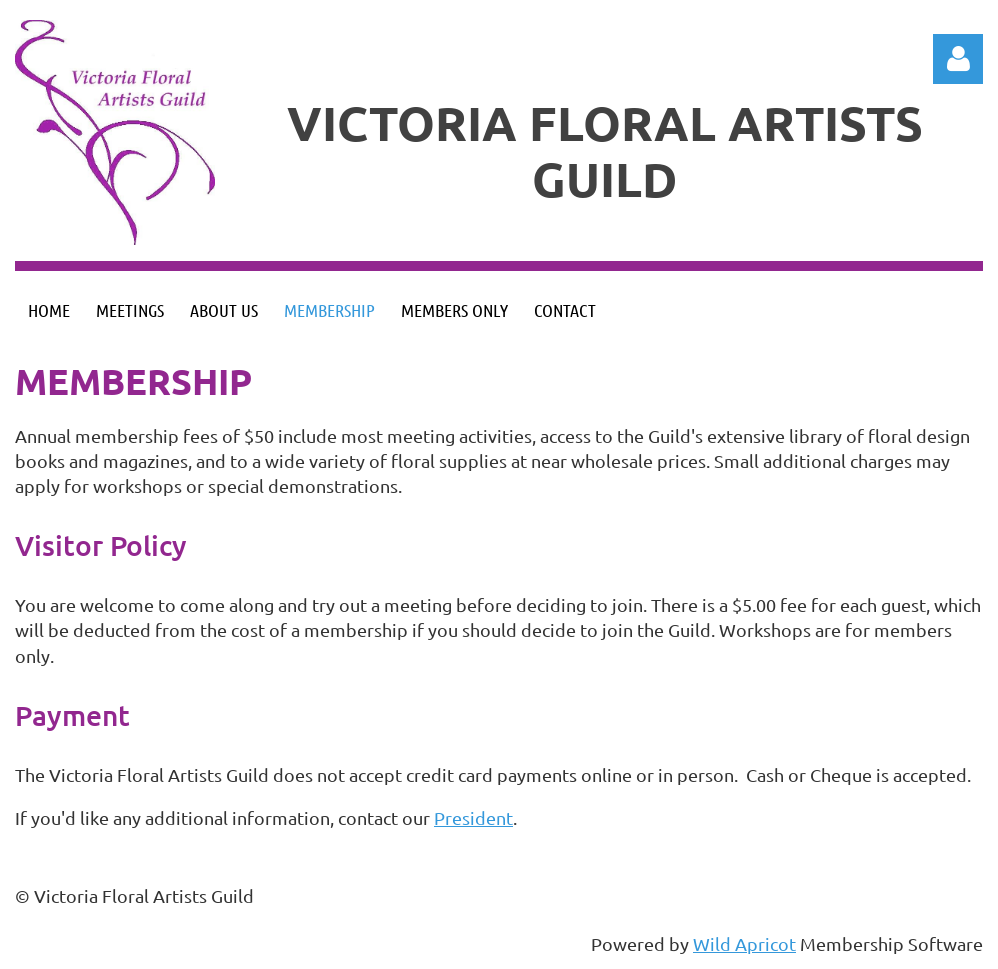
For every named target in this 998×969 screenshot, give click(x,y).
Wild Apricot (744, 943)
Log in (958, 59)
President (473, 817)
